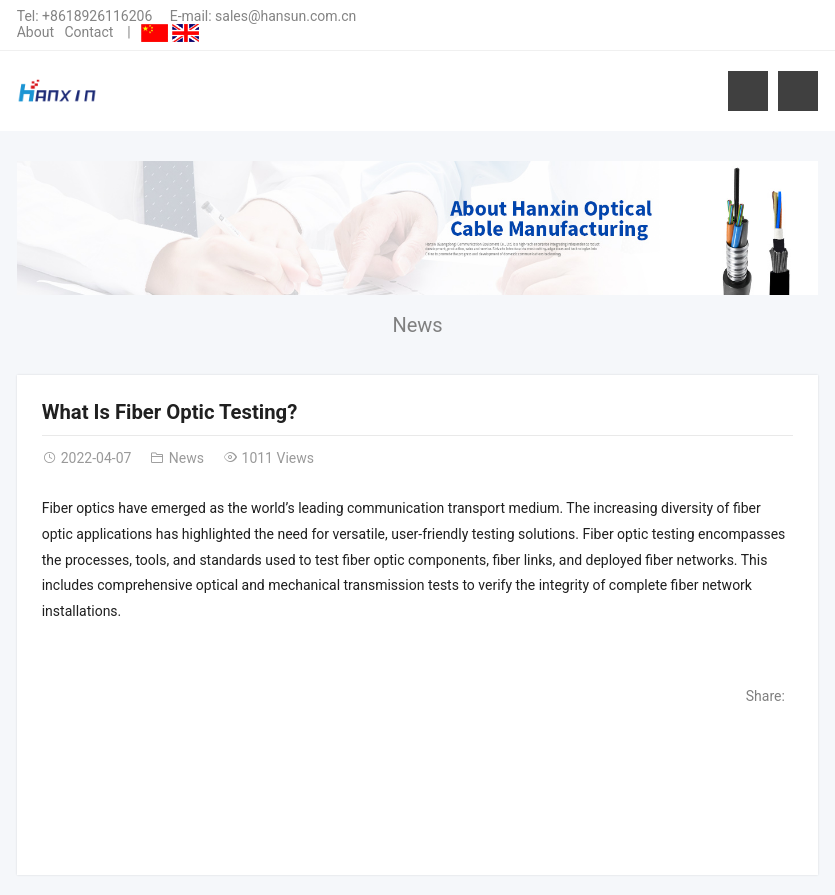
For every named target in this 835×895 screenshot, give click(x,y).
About (35, 32)
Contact (88, 32)
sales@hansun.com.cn (285, 16)
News (417, 325)
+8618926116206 (97, 16)
